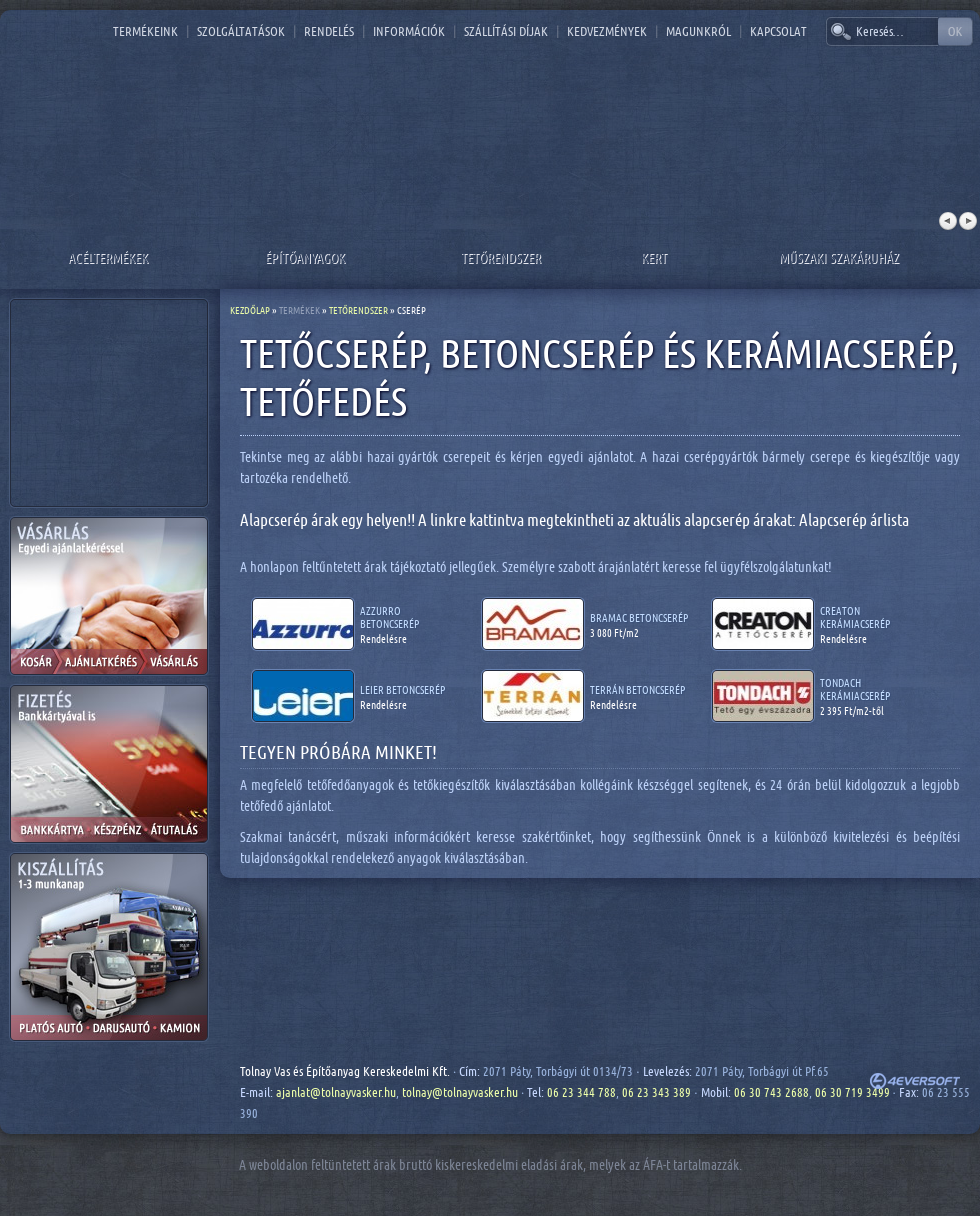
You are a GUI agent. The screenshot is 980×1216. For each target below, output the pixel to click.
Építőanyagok (305, 257)
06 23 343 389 (656, 1092)
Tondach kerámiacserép (855, 689)
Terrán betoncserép (637, 689)
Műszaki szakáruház (839, 257)
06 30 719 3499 (852, 1092)
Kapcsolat (778, 31)
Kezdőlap (250, 310)
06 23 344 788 (581, 1092)
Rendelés (329, 31)
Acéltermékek (108, 257)
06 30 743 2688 (771, 1092)
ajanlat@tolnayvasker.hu (336, 1092)
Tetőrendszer (501, 257)
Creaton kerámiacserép (855, 617)
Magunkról (698, 31)
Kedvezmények (607, 31)
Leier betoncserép (402, 689)
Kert (654, 257)
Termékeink (145, 31)
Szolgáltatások (241, 31)
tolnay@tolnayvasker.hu (460, 1092)
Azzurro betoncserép (389, 617)
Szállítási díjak (506, 31)
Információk (409, 31)
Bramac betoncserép (639, 617)
